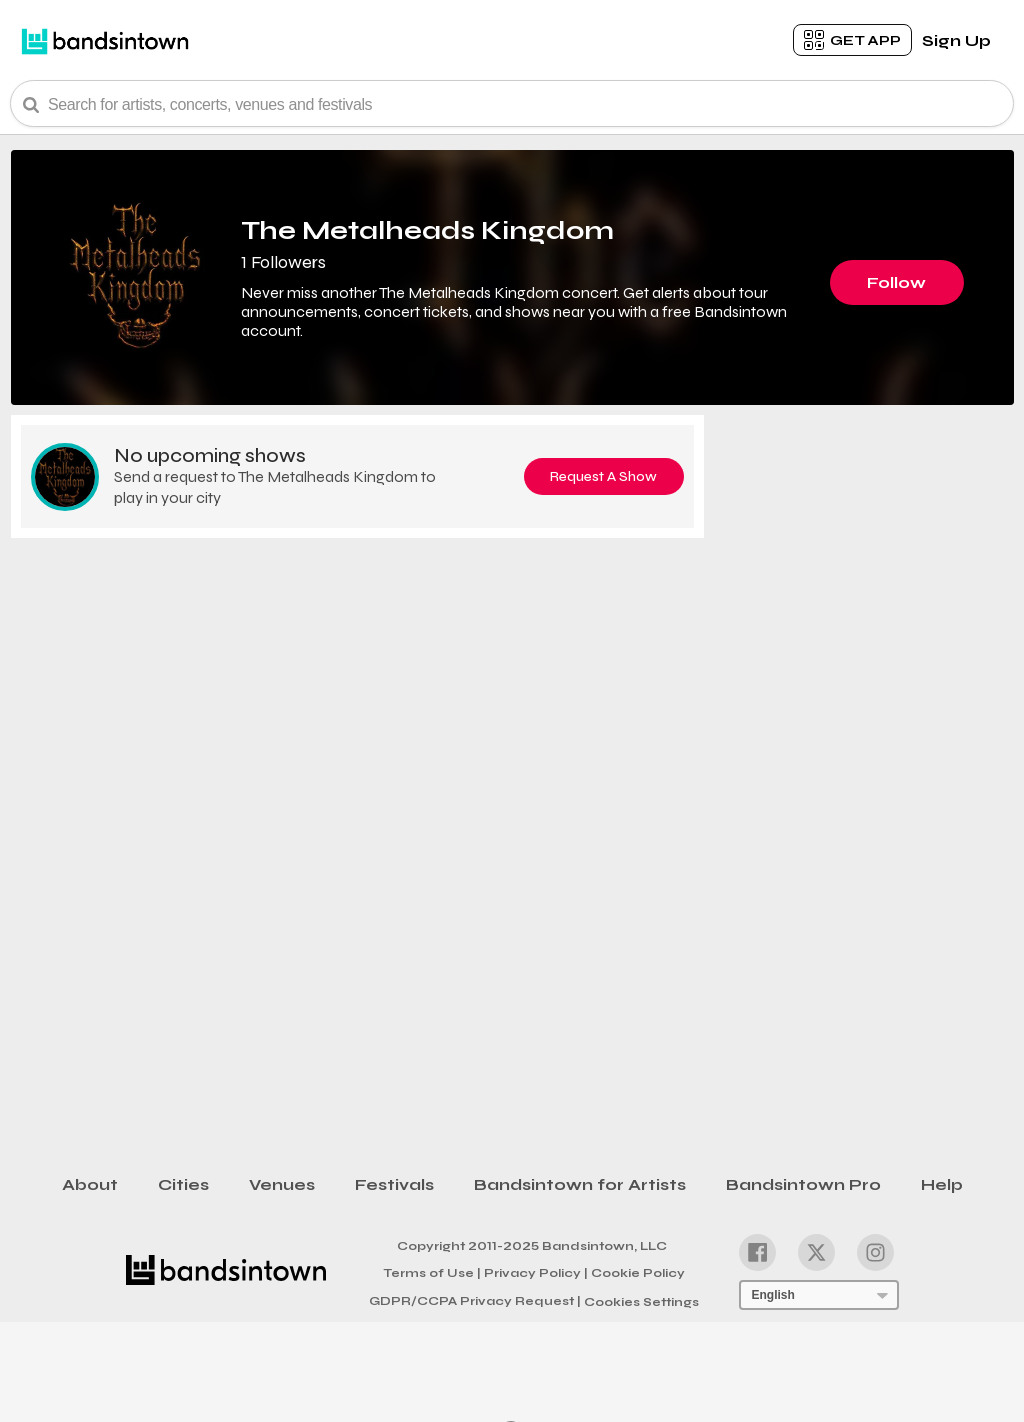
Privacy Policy (536, 1272)
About (90, 1184)
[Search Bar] (512, 103)
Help (942, 1184)
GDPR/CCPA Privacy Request (475, 1301)
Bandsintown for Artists (580, 1184)
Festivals (394, 1184)
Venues (282, 1184)
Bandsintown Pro (803, 1184)
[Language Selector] (819, 1295)
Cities (183, 1184)
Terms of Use (432, 1272)
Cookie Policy (638, 1273)
